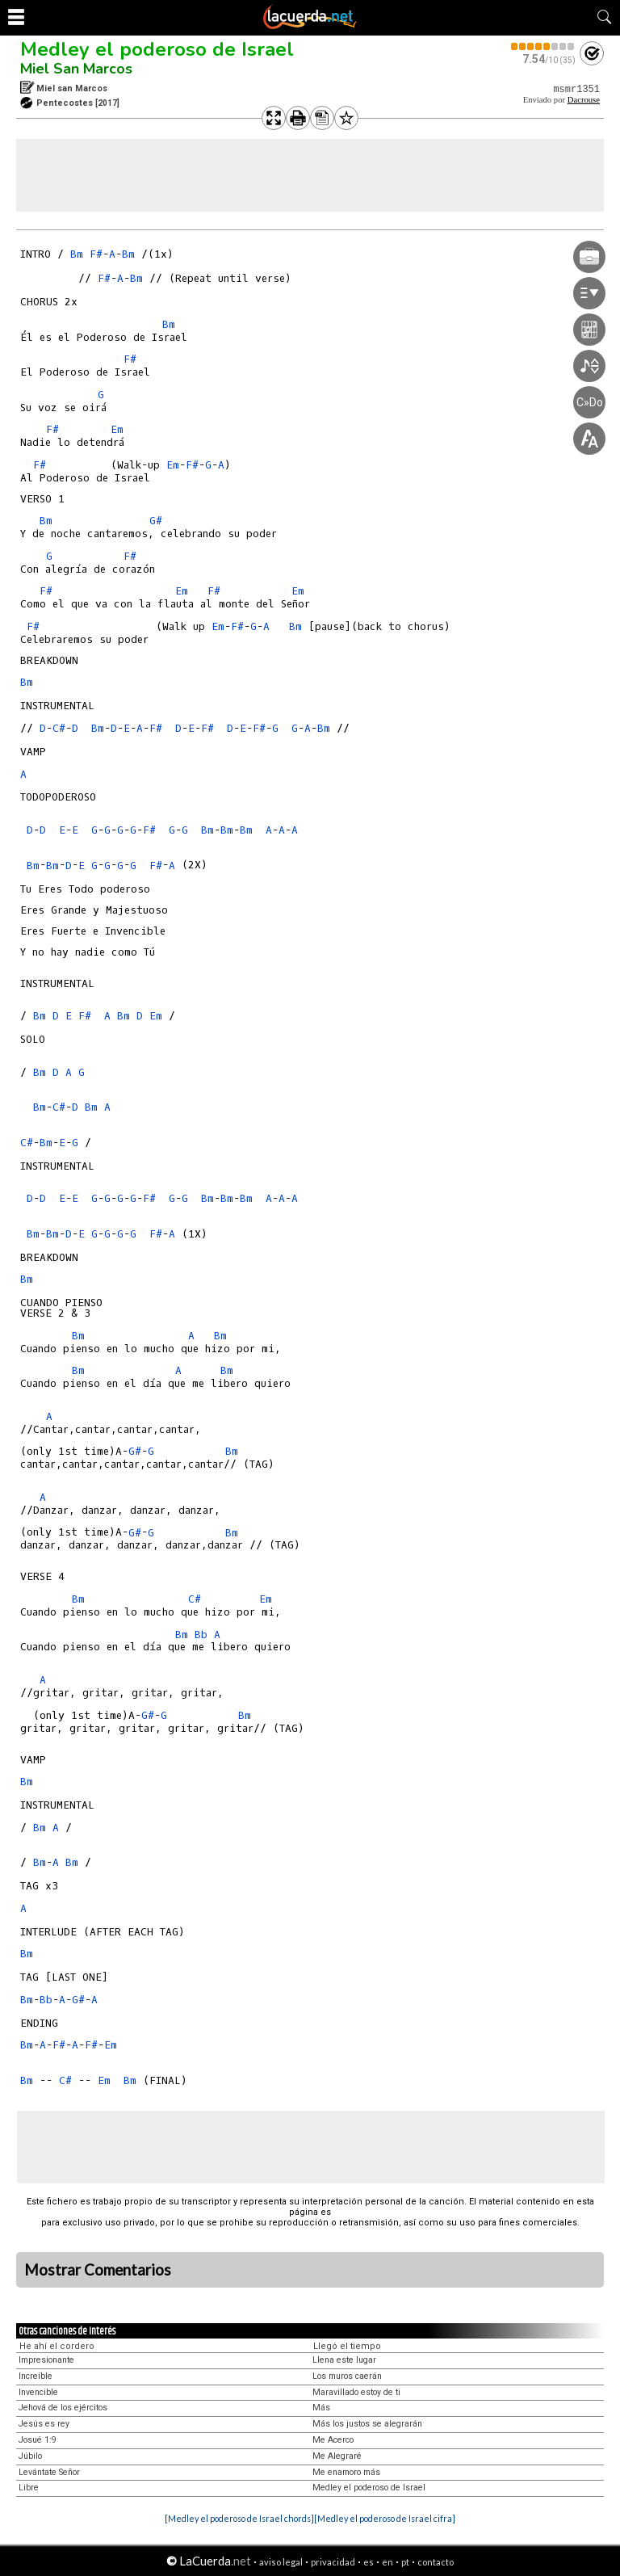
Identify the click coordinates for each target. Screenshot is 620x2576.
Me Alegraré (337, 2456)
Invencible (38, 2392)
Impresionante (46, 2360)
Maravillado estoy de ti (356, 2392)
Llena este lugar (344, 2360)
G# (155, 520)
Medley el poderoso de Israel (157, 49)
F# (96, 254)
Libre (29, 2487)
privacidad (333, 2562)
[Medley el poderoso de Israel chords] (239, 2518)
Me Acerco (333, 2440)
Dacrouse (584, 99)
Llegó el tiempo (347, 2346)
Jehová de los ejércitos (63, 2407)
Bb (201, 1634)
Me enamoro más (346, 2472)
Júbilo (30, 2456)
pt (405, 2562)
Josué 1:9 (38, 2440)
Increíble (35, 2376)
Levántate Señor (49, 2472)
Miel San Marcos (76, 68)
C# (58, 728)
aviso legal (281, 2562)
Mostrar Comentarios (97, 2270)
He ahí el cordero (56, 2346)
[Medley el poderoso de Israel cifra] (384, 2518)
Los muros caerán (347, 2376)
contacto (435, 2562)
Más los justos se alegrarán (367, 2423)
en (387, 2562)
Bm (76, 254)
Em (117, 429)
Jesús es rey (44, 2423)
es (368, 2562)
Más (321, 2407)
